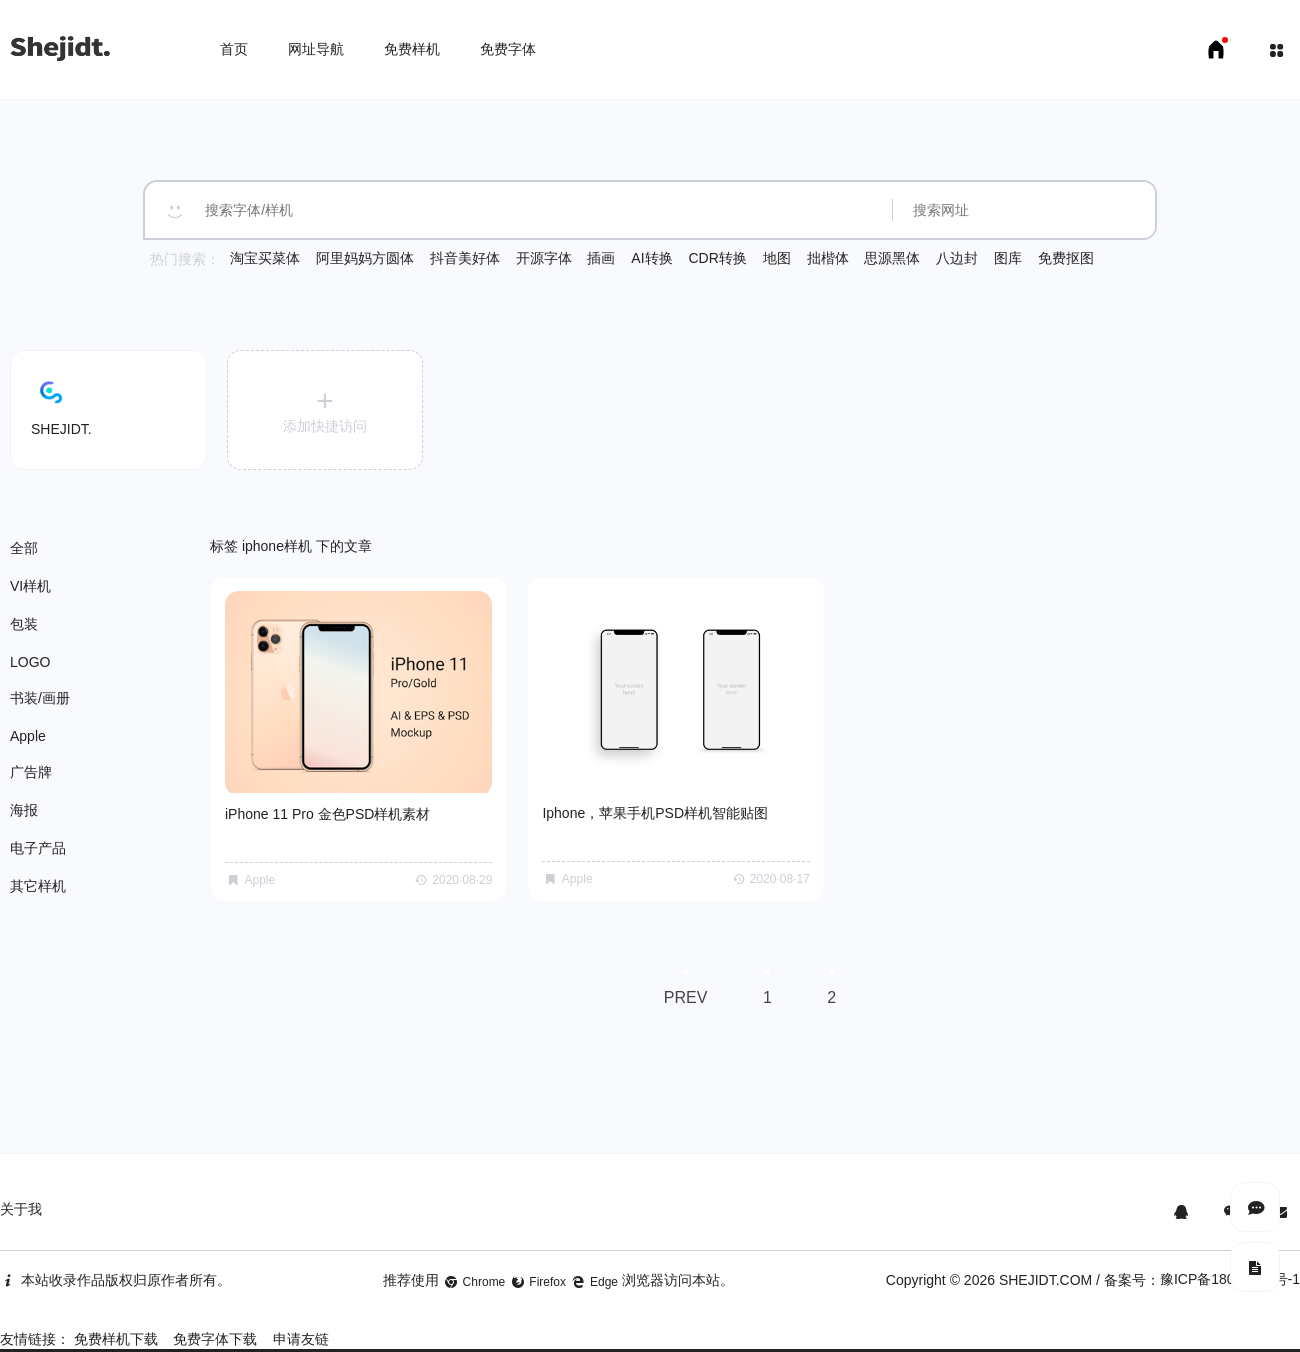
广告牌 (31, 772)
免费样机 (412, 49)
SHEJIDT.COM (1045, 1263)
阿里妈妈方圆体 (365, 258)
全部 (24, 548)
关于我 (21, 1192)
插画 (601, 258)
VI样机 (30, 586)
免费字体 (508, 49)
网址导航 (316, 49)
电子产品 (38, 848)
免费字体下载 (215, 1322)
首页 (234, 49)
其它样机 (38, 886)
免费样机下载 (116, 1322)
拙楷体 (828, 258)
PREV (681, 972)
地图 (777, 258)
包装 (24, 624)
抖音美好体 (465, 258)
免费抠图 (1066, 258)
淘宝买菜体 (265, 258)
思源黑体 (892, 258)
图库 (1008, 258)
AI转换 (651, 258)
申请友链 (301, 1322)
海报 (24, 810)
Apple (28, 736)
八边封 (957, 258)
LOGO (30, 662)
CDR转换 (717, 258)
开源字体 (544, 258)
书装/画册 (40, 698)
